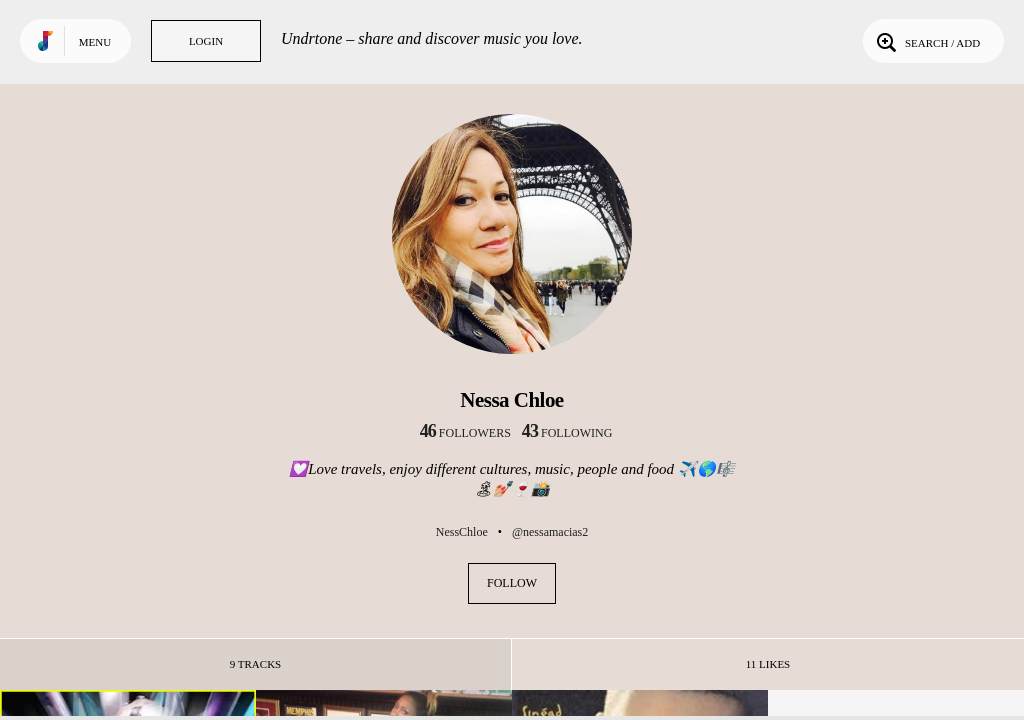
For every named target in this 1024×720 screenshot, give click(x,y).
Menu (95, 42)
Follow (512, 583)
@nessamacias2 (550, 532)
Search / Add (926, 41)
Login (206, 41)
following (567, 433)
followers (465, 433)
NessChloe (462, 532)
